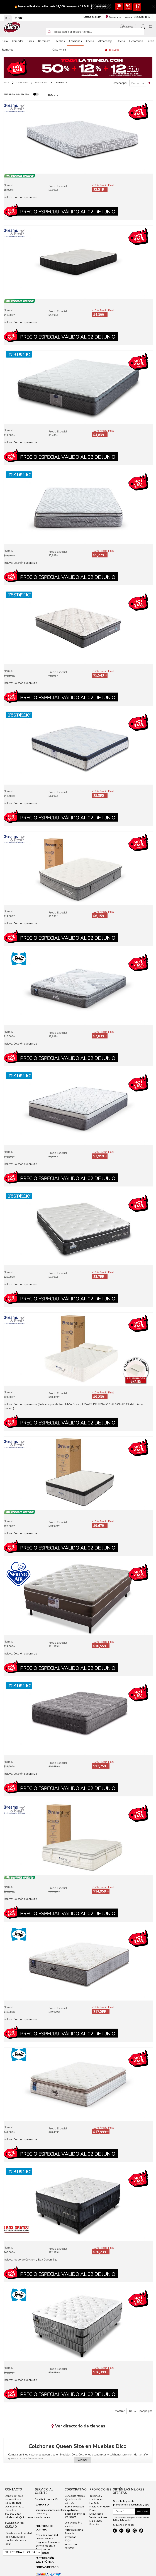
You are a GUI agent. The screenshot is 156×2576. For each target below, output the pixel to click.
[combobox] (95, 28)
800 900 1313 (13, 2510)
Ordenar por (120, 79)
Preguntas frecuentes (47, 2538)
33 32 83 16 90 (13, 2499)
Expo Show (95, 2517)
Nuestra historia (74, 2526)
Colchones (22, 79)
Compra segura (44, 2535)
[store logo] (12, 24)
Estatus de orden (92, 13)
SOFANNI (19, 14)
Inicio (6, 79)
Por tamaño (41, 79)
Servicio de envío (45, 2542)
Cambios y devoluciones (42, 2511)
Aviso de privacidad (46, 2531)
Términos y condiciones (96, 2494)
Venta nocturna (98, 2513)
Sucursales (115, 13)
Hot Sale (94, 2499)
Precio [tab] (51, 91)
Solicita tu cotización (46, 2495)
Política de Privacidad (122, 2516)
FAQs (68, 2537)
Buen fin (94, 2521)
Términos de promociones (42, 2547)
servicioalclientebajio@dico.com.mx (55, 2506)
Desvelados (96, 2510)
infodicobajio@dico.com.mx (20, 2513)
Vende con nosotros (71, 2542)
